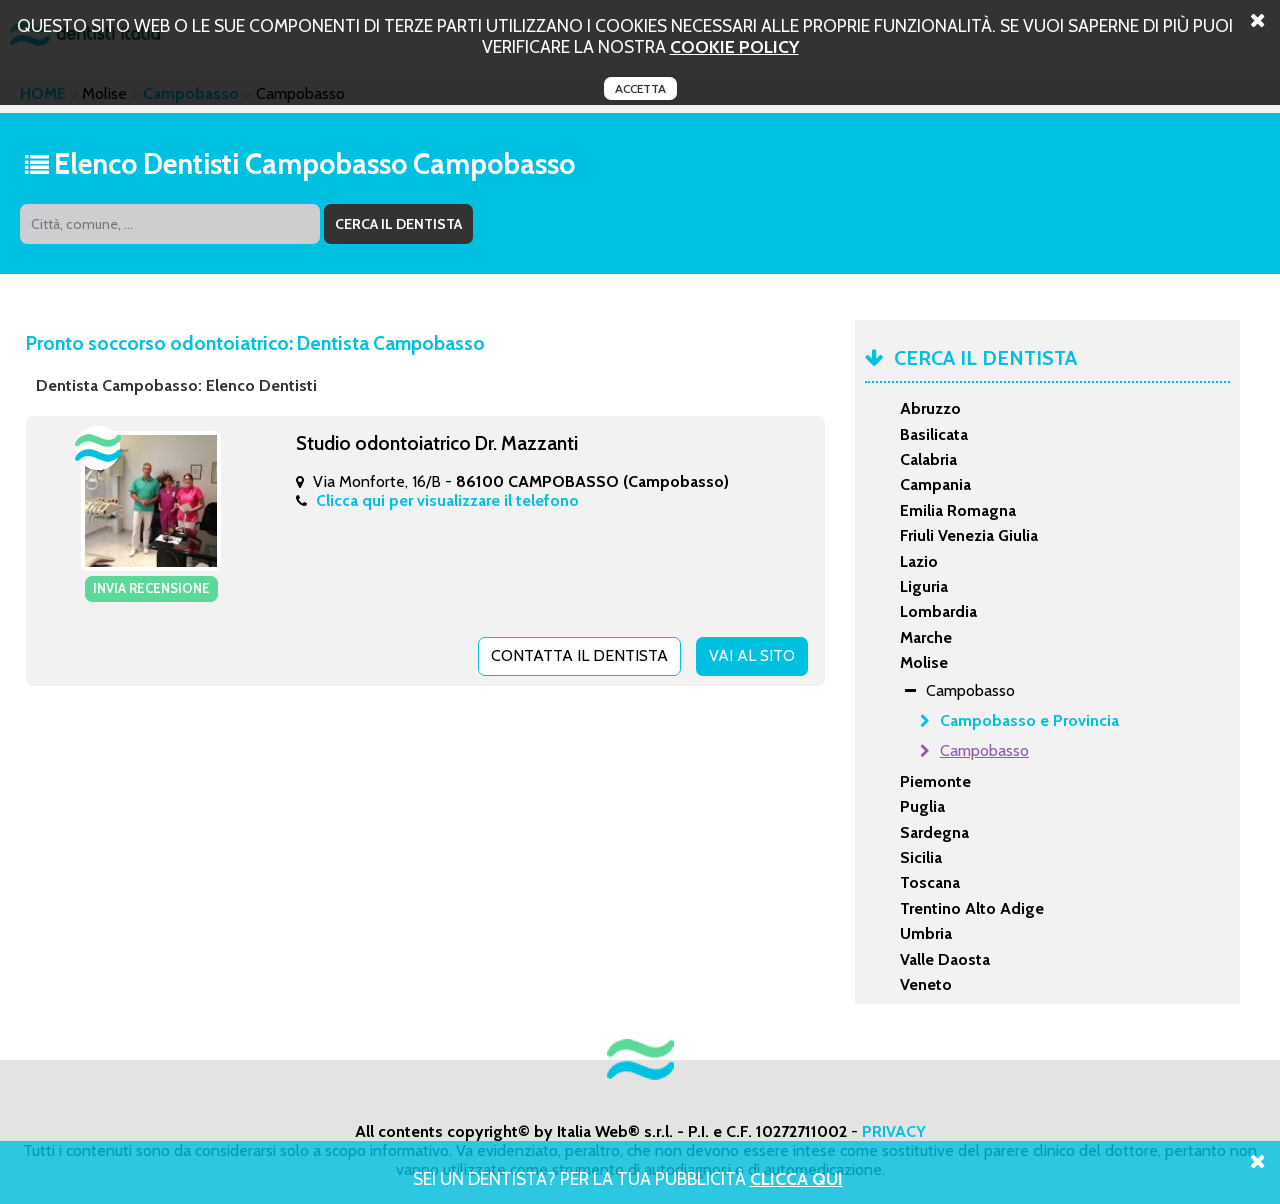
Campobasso (984, 750)
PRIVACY (894, 1131)
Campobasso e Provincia (1029, 720)
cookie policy (734, 46)
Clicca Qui (796, 1178)
